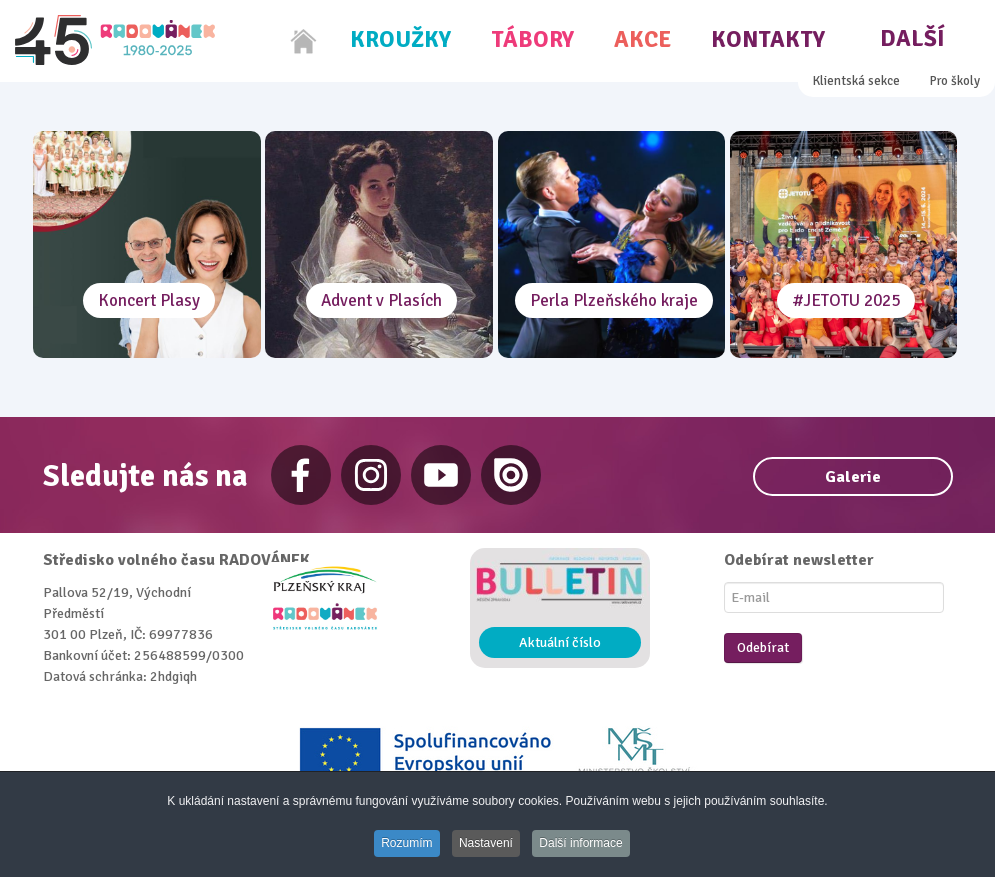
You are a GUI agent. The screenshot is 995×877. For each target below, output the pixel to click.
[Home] (304, 41)
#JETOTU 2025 (846, 300)
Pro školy (955, 81)
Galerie (853, 477)
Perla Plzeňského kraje (614, 300)
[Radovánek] (115, 40)
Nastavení (486, 844)
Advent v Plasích (381, 300)
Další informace (584, 844)
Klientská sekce (856, 81)
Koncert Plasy (149, 300)
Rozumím (404, 844)
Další (912, 38)
